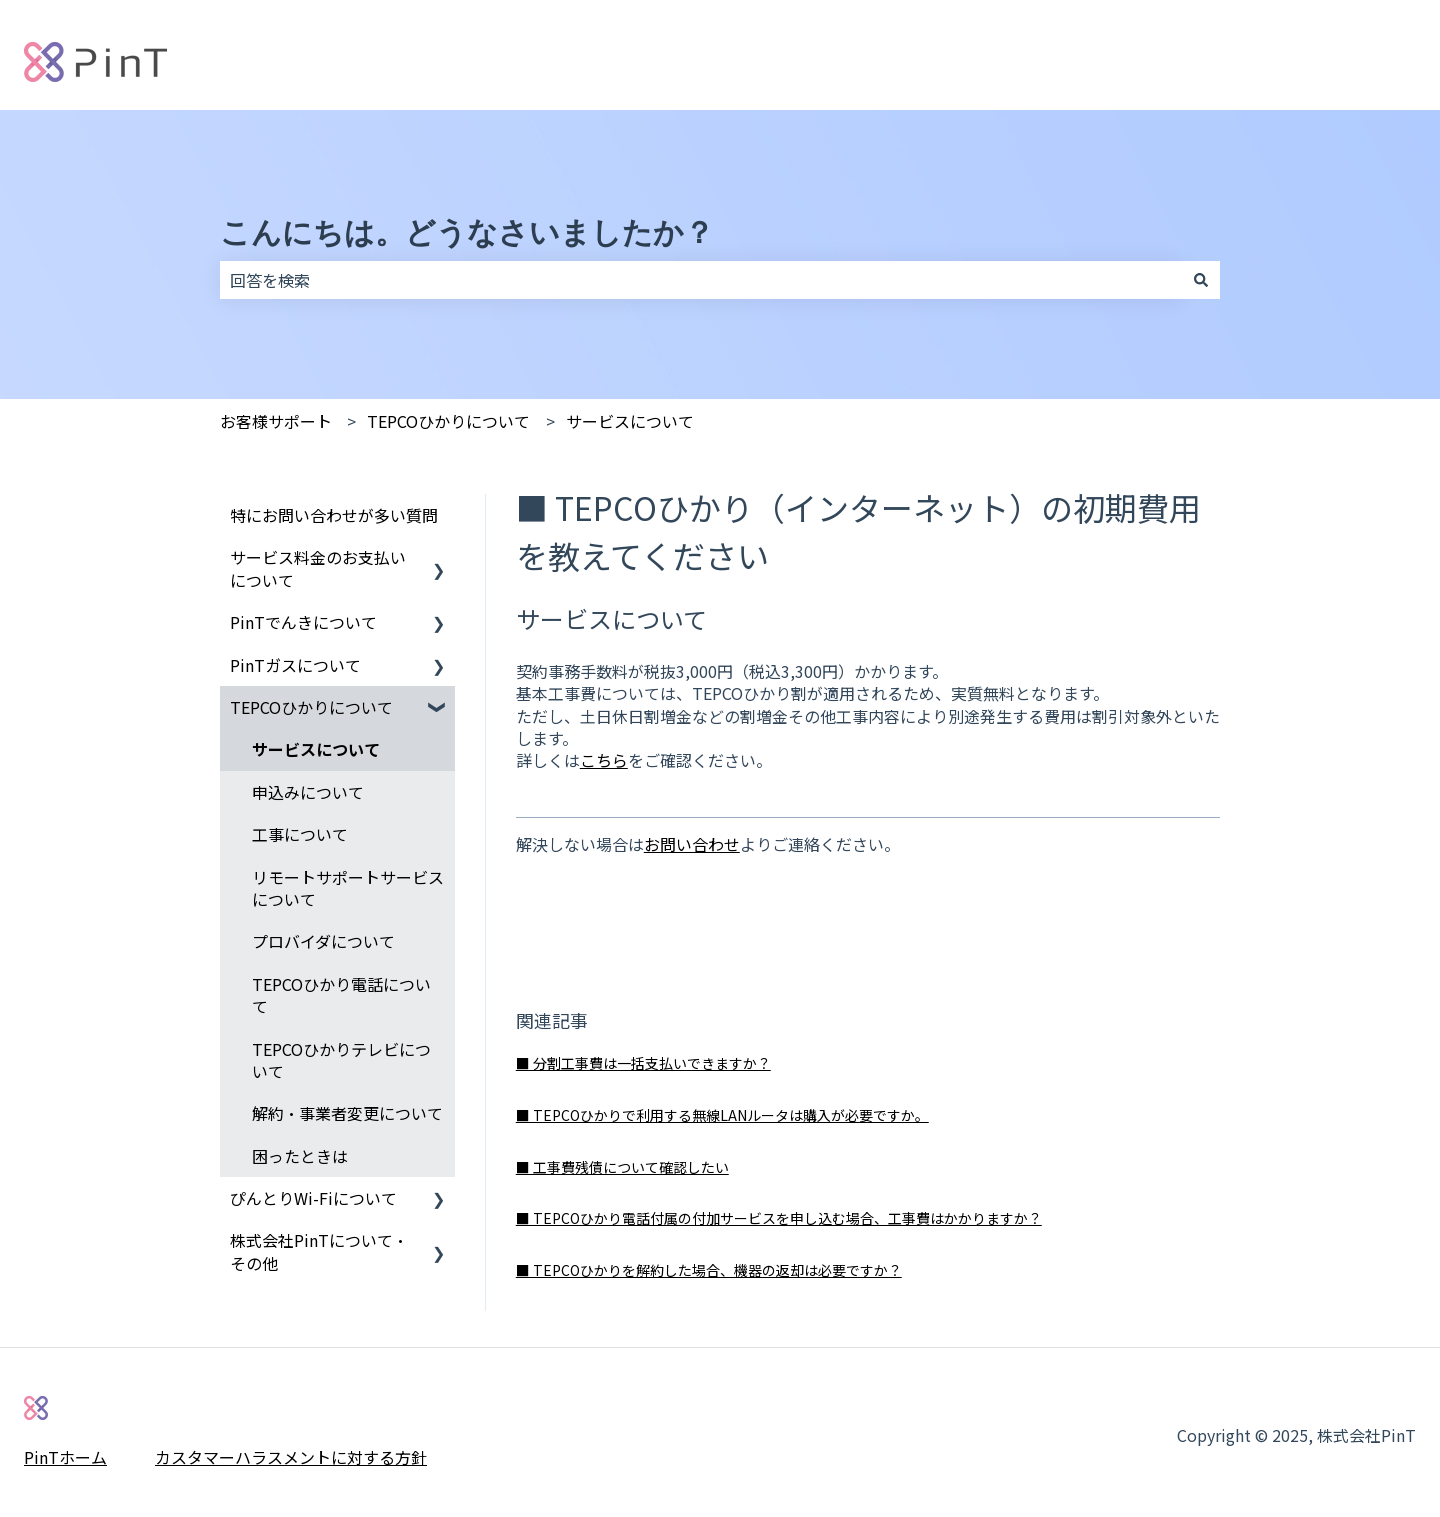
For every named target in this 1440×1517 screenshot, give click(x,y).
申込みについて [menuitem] (308, 792)
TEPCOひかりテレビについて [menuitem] (341, 1060)
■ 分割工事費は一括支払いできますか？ (643, 1063)
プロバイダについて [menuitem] (323, 941)
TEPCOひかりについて (448, 421)
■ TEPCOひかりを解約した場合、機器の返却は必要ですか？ (709, 1270)
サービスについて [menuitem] (316, 749)
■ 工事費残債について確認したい (622, 1167)
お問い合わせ (692, 844)
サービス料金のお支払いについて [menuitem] (318, 568)
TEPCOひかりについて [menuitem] (311, 707)
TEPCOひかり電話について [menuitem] (341, 995)
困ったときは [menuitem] (300, 1156)
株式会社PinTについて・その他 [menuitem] (319, 1251)
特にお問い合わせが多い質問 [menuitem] (334, 515)
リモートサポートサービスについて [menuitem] (348, 888)
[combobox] (701, 280)
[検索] (1201, 280)
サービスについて (630, 421)
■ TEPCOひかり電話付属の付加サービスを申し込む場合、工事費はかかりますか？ (779, 1218)
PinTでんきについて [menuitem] (303, 622)
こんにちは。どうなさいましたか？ (467, 232)
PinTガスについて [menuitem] (295, 665)
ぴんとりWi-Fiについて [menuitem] (313, 1198)
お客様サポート (276, 421)
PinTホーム (65, 1457)
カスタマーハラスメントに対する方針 (291, 1457)
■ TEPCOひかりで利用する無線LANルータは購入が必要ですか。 (722, 1115)
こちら (604, 760)
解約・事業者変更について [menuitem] (347, 1113)
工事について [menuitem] (300, 834)
